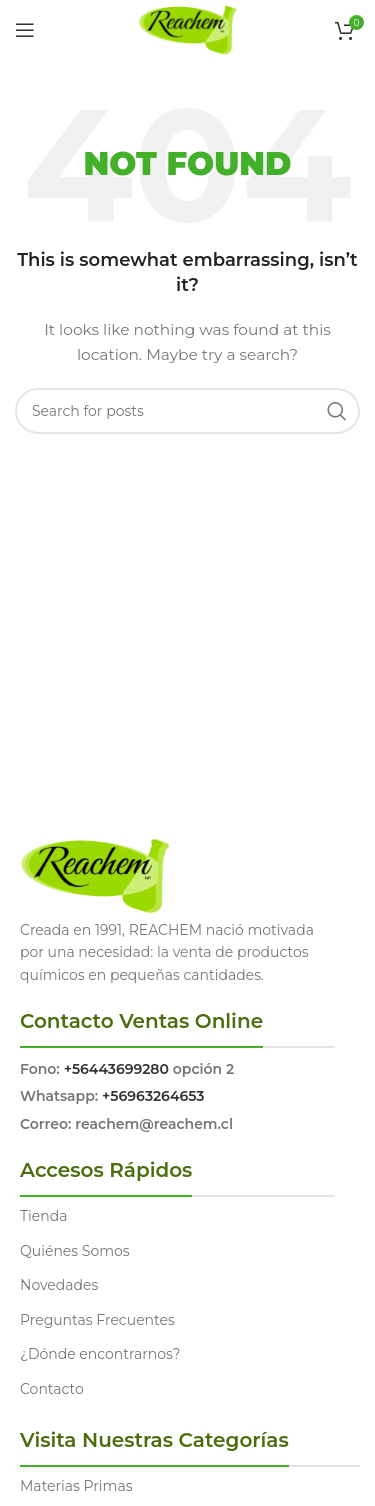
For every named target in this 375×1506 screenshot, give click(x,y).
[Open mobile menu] (25, 30)
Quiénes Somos (75, 1251)
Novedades (59, 1285)
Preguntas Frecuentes (97, 1320)
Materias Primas (76, 1486)
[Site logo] (187, 29)
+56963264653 (153, 1096)
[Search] (187, 411)
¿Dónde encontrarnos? (100, 1354)
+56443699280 (116, 1069)
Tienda (43, 1216)
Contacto (52, 1389)
